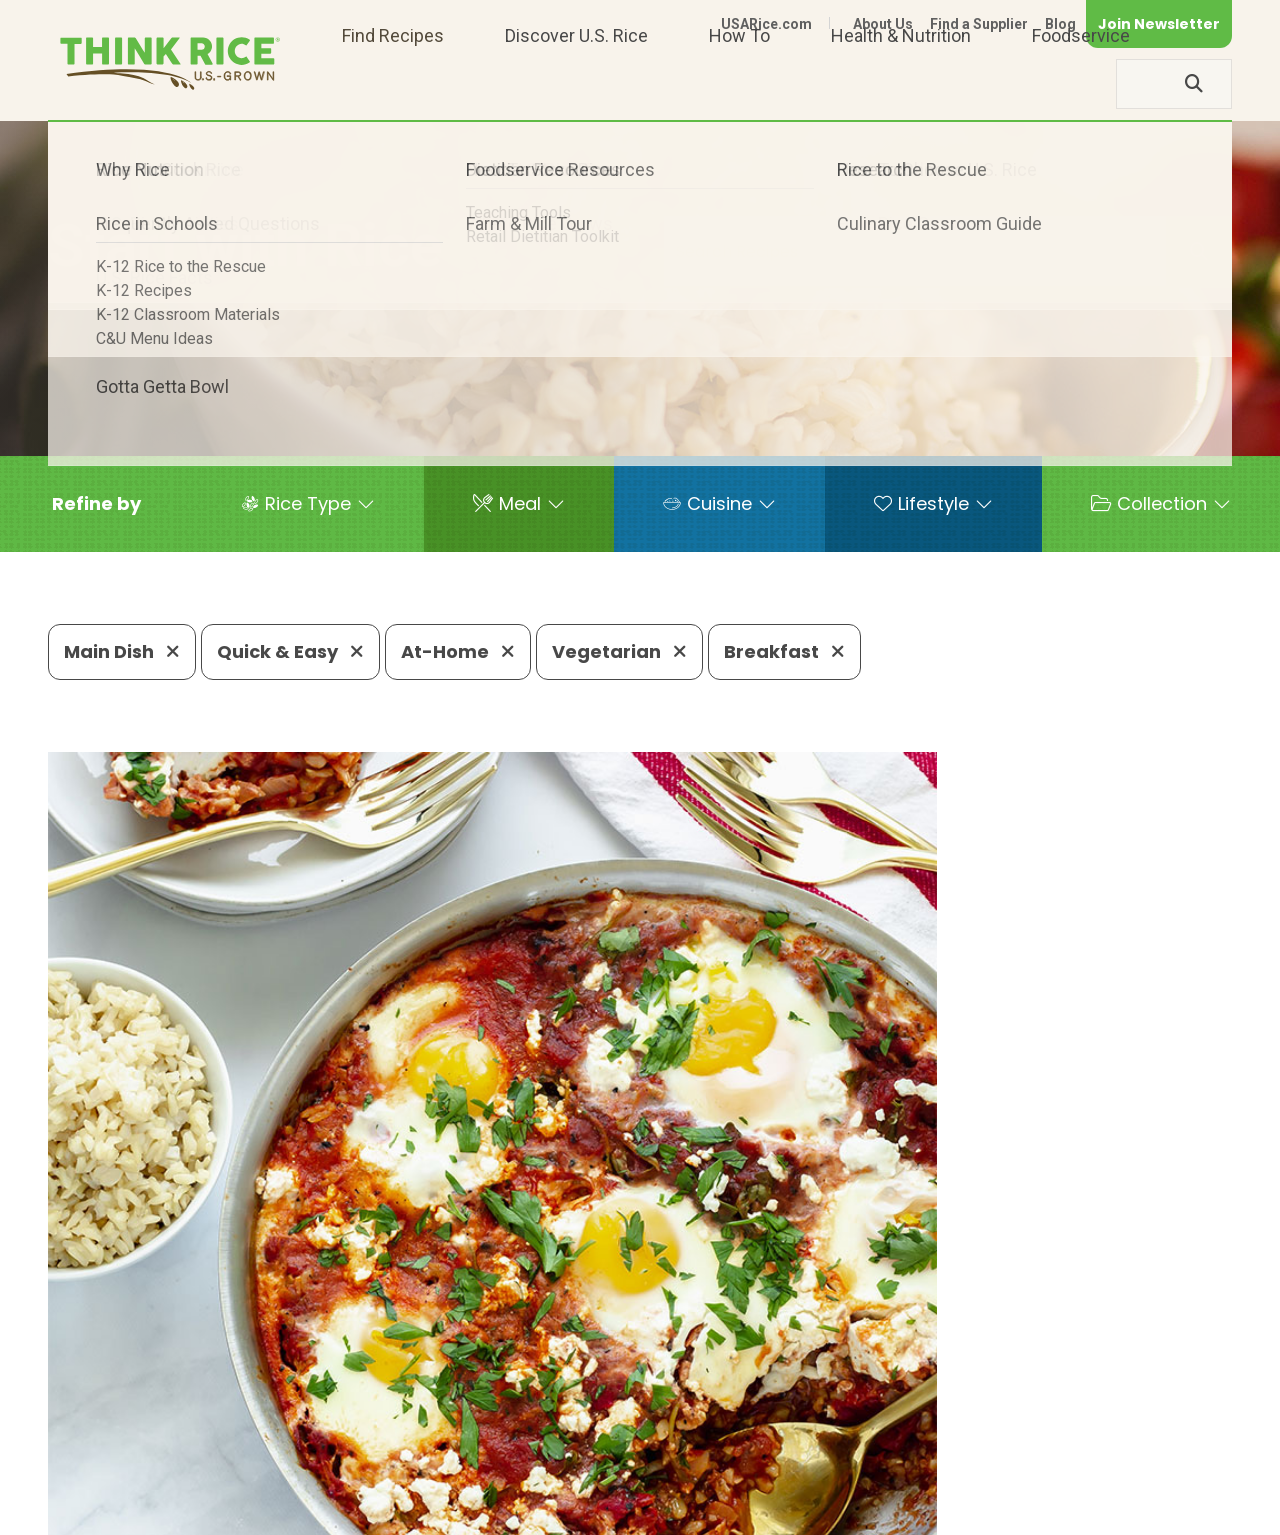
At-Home (458, 651)
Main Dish (122, 651)
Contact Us (855, 1510)
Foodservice (1081, 83)
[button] (96, 504)
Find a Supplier (979, 24)
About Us (883, 24)
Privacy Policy (968, 1510)
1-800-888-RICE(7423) (533, 1450)
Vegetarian (619, 651)
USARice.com (766, 24)
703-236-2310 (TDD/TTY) (763, 1450)
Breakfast (784, 651)
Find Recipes (393, 83)
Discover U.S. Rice (576, 83)
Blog (1060, 24)
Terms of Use (1175, 1510)
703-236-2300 (346, 1450)
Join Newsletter (1159, 24)
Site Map (1073, 1510)
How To (739, 83)
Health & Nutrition (901, 83)
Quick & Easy (290, 651)
